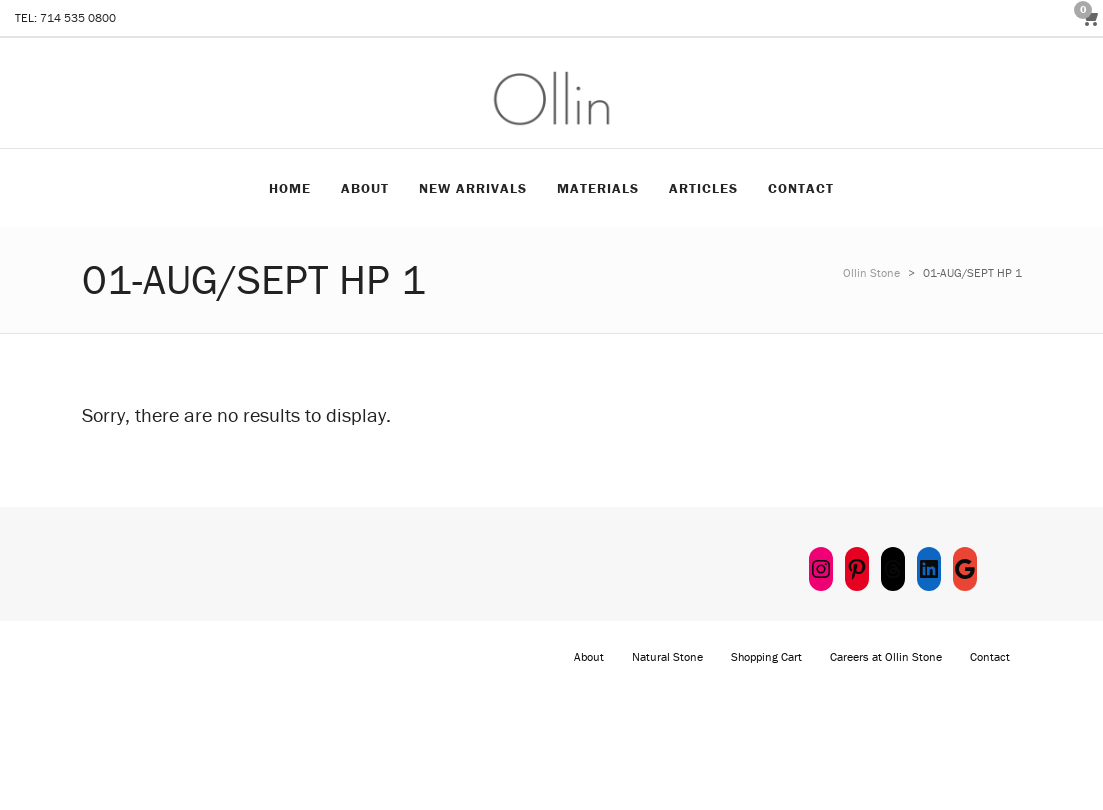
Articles (703, 188)
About (365, 188)
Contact (801, 188)
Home (290, 188)
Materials (598, 188)
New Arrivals (473, 188)
